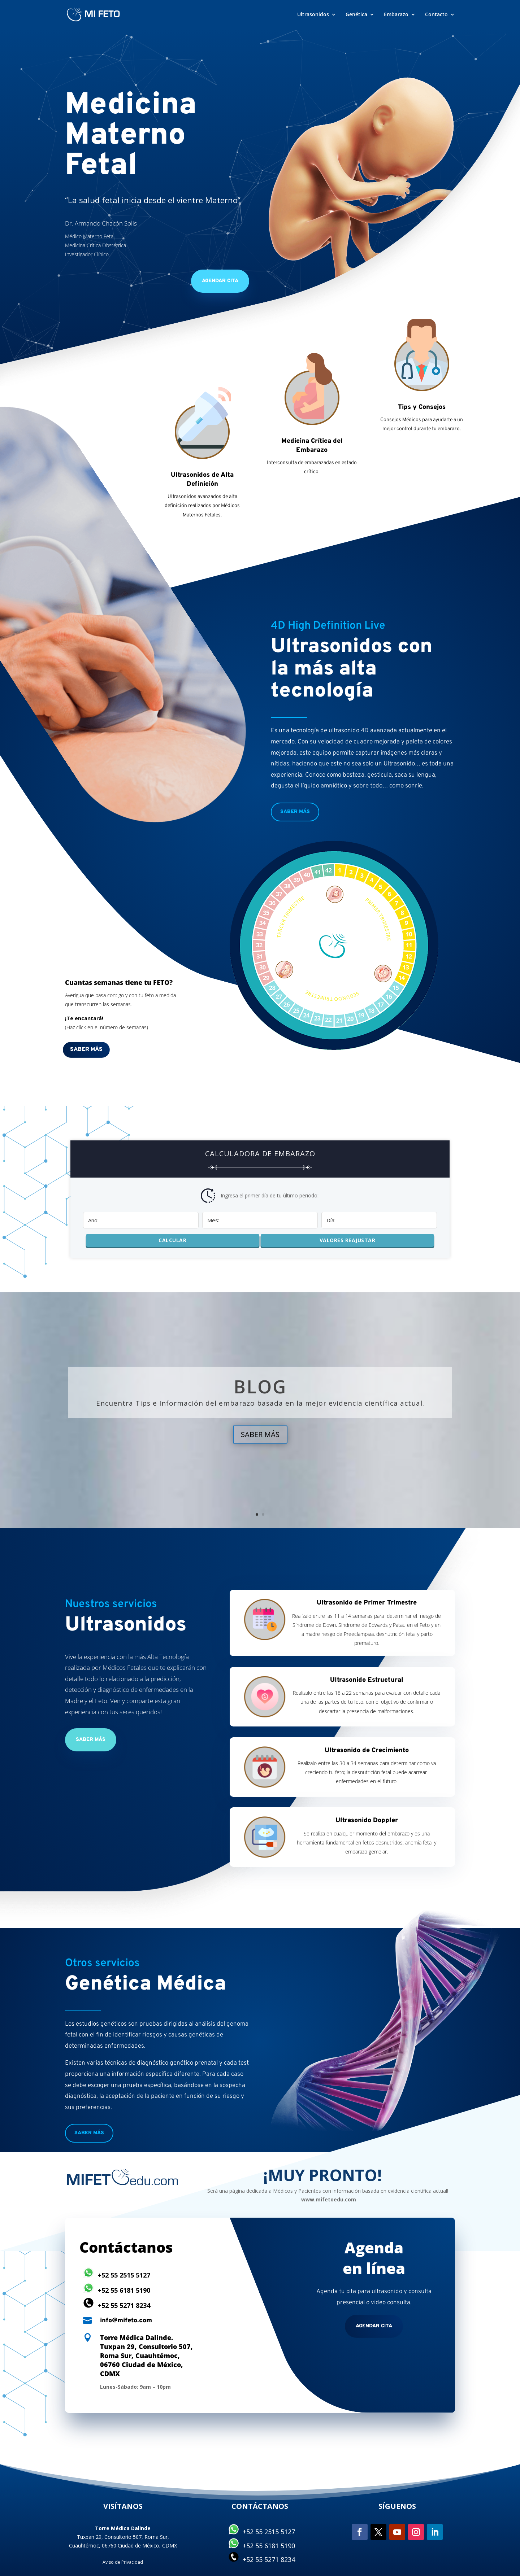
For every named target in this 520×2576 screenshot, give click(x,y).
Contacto (436, 15)
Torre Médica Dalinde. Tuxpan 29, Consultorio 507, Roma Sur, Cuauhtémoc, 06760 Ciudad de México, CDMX (146, 2355)
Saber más (295, 812)
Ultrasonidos (313, 15)
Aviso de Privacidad (123, 2562)
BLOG (260, 1386)
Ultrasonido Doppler (366, 1820)
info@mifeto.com (126, 2321)
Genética (356, 15)
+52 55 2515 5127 (124, 2275)
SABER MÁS (260, 1434)
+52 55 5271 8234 (124, 2305)
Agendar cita (374, 2326)
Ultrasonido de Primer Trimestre (367, 1603)
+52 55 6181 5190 (124, 2290)
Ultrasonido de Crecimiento (367, 1750)
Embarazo (396, 15)
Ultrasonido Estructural (366, 1680)
